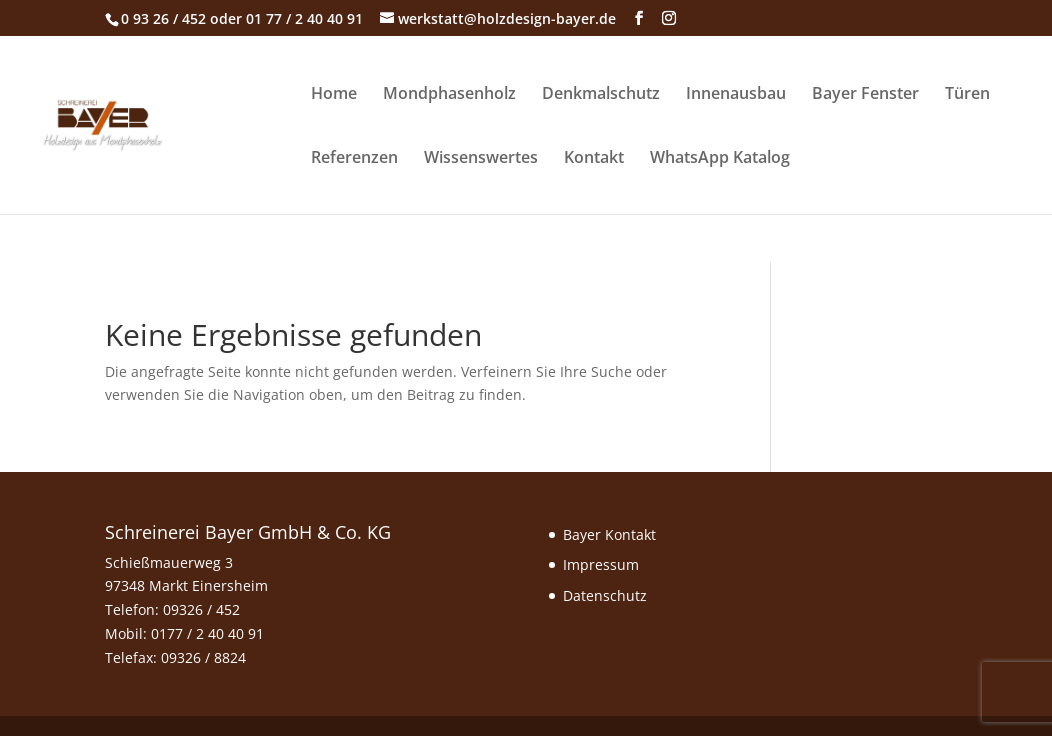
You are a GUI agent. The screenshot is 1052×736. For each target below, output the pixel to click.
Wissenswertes (481, 159)
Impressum (601, 564)
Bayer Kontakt (609, 534)
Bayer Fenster (865, 95)
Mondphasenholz (449, 95)
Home (334, 95)
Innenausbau (736, 95)
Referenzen (354, 159)
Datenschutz (605, 595)
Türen (967, 95)
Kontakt (594, 159)
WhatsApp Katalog (720, 159)
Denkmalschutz (601, 95)
